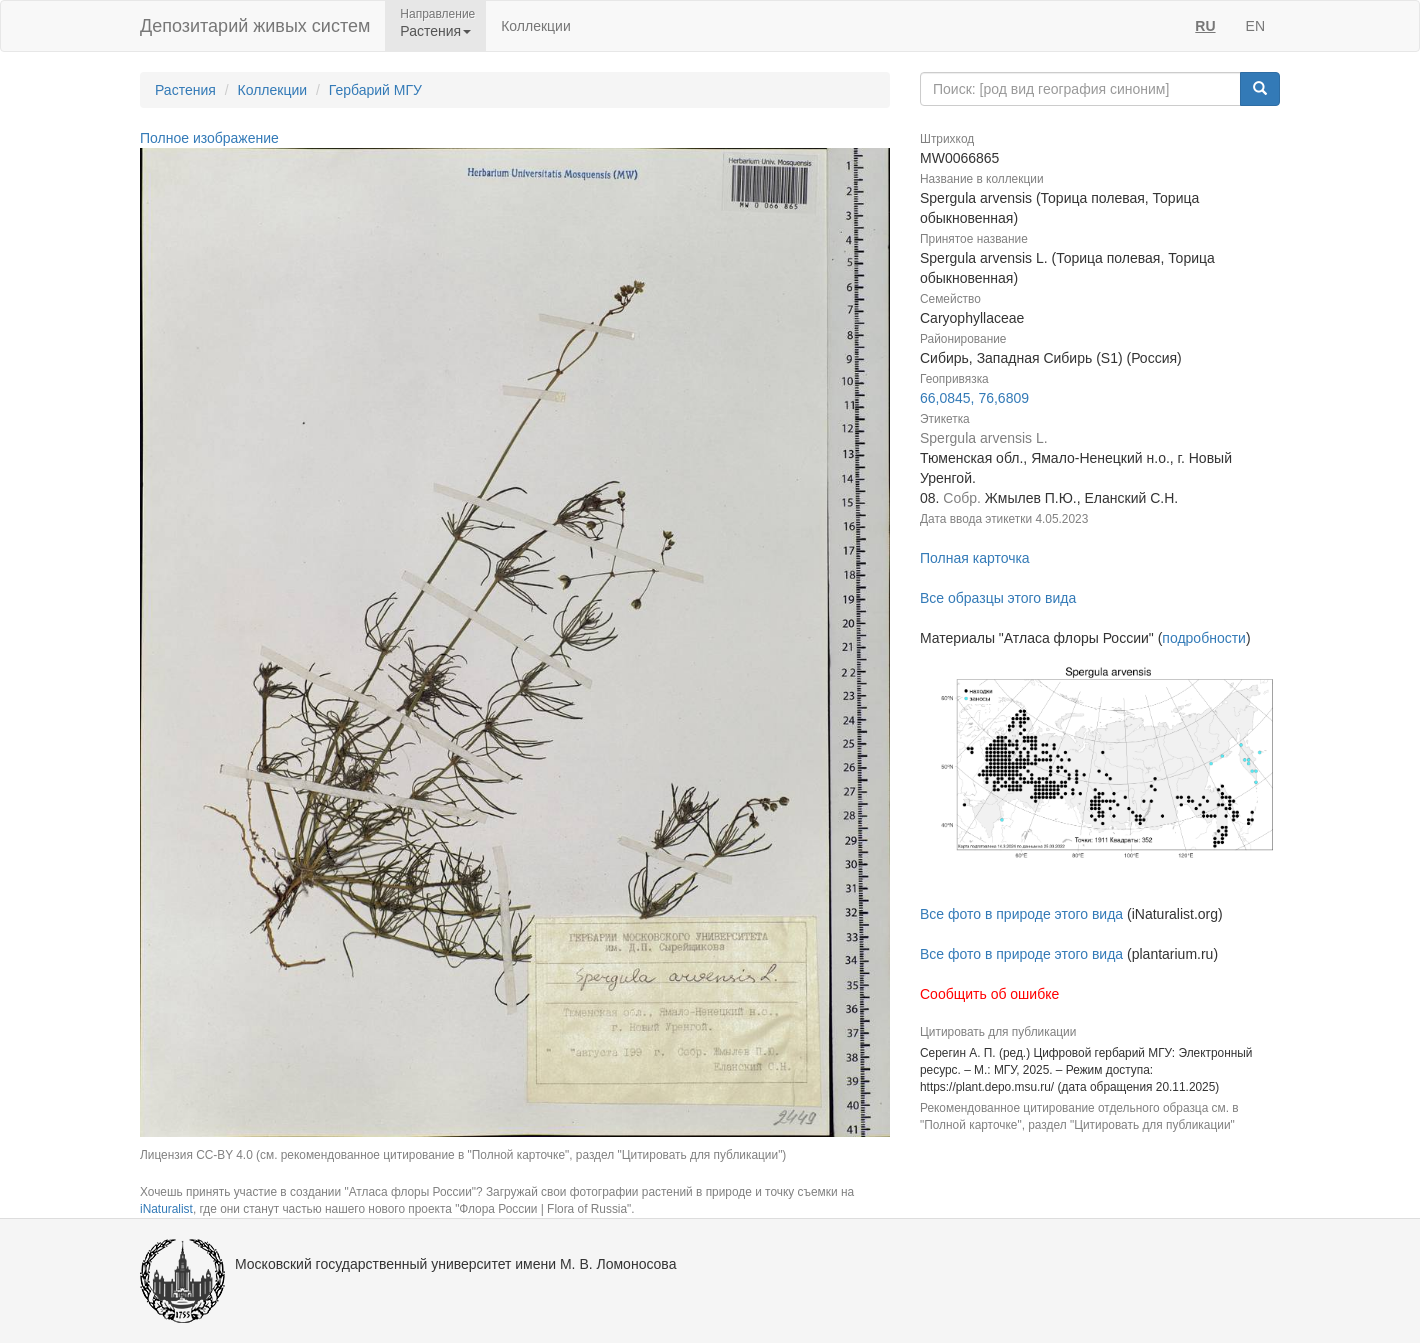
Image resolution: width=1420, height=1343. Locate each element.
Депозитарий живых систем (255, 26)
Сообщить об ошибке (989, 994)
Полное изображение (209, 138)
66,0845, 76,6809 (974, 398)
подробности (1204, 638)
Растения (185, 90)
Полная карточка (975, 558)
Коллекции (536, 26)
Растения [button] (435, 31)
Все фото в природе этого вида (1021, 914)
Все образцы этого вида (998, 598)
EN (1255, 26)
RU (1205, 26)
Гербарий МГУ (375, 90)
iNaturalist (166, 1209)
